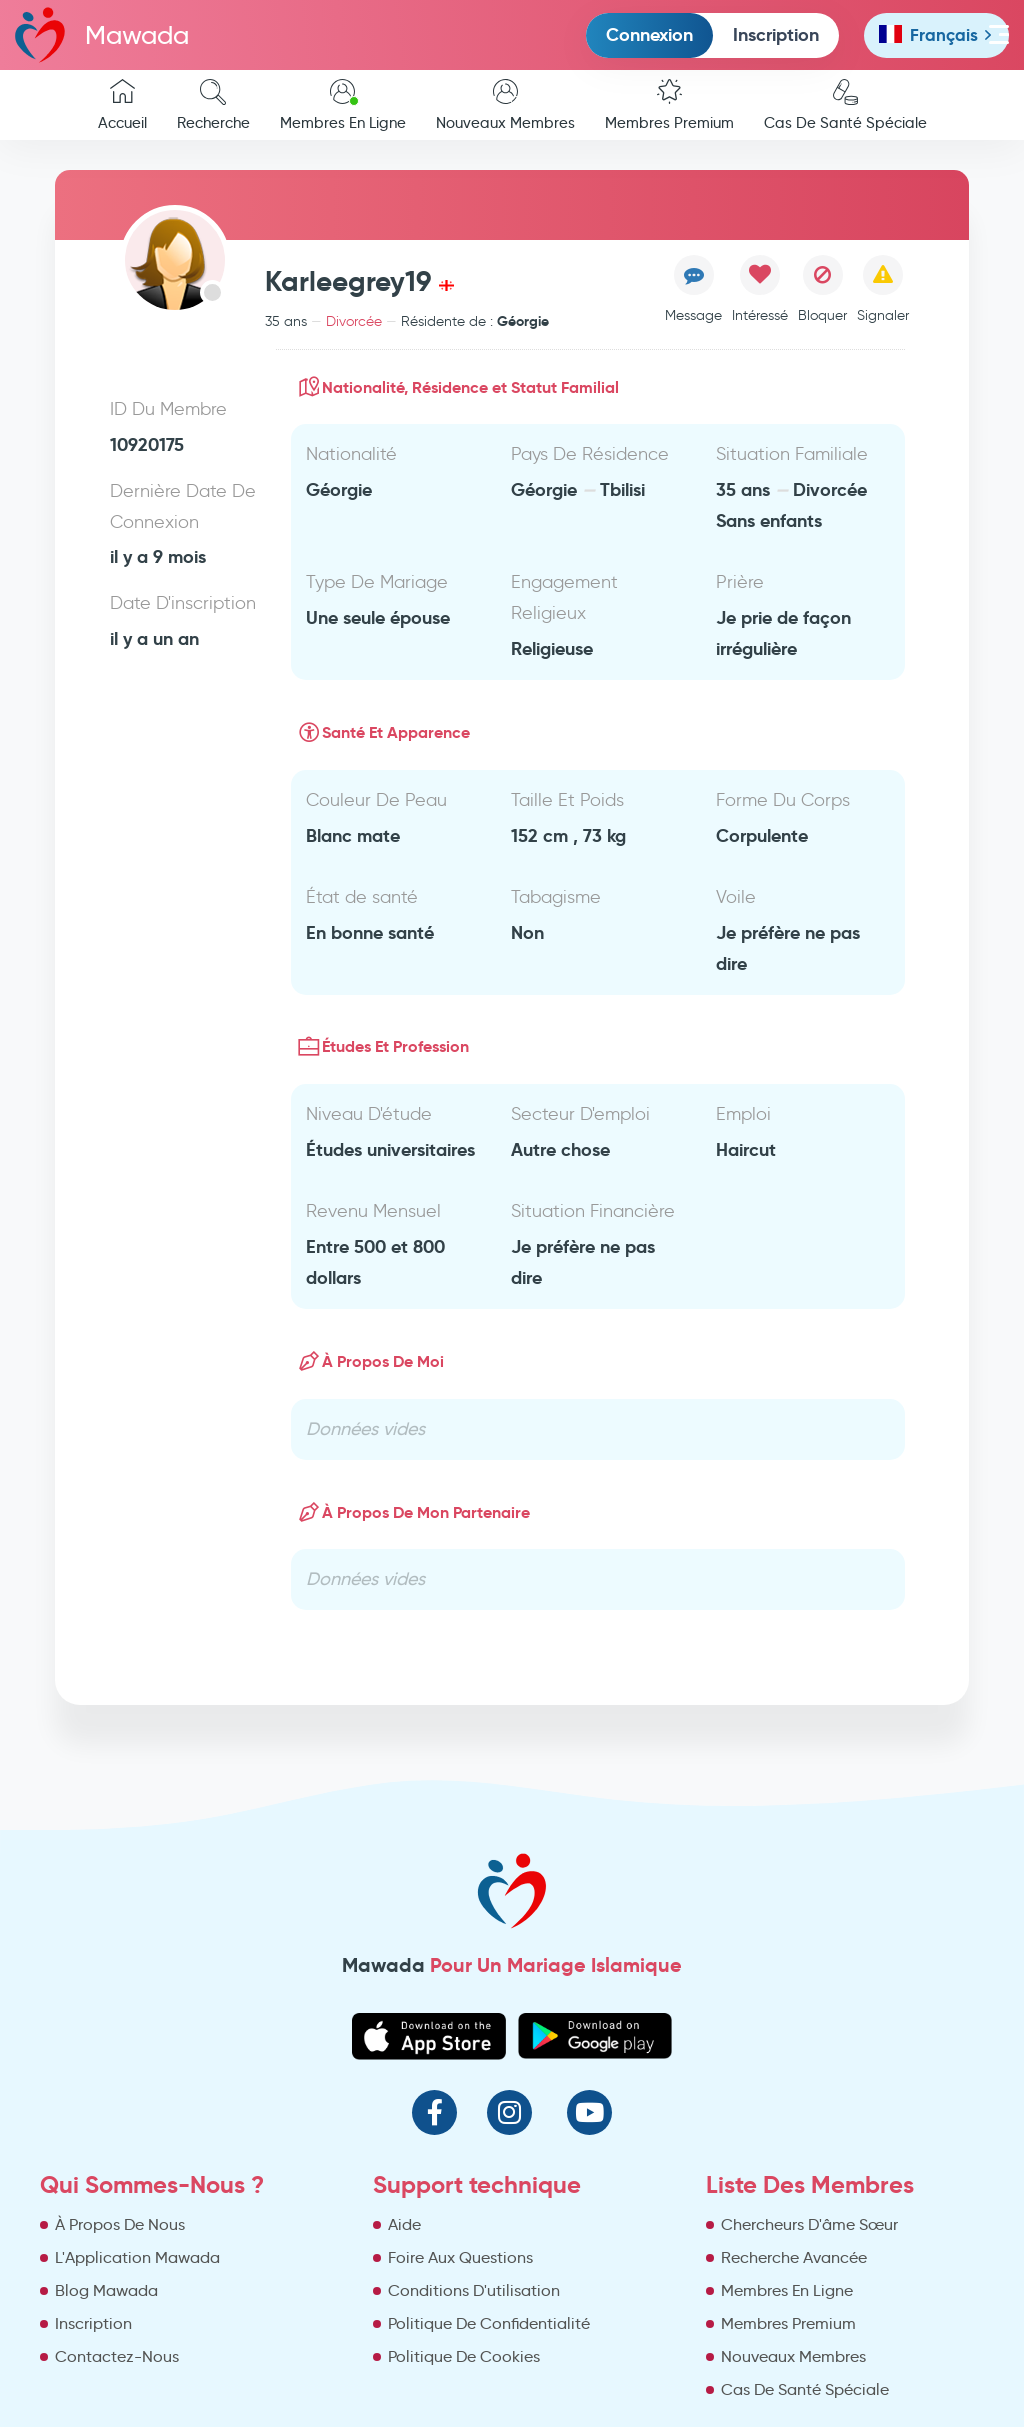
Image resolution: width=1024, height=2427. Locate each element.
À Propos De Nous (120, 2224)
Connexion (649, 34)
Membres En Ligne (343, 105)
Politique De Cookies (464, 2356)
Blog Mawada (106, 2290)
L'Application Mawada (137, 2257)
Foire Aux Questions (460, 2257)
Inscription (776, 34)
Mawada (102, 34)
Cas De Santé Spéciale (845, 105)
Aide (404, 2224)
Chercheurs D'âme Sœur (809, 2224)
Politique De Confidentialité (489, 2323)
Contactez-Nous (117, 2356)
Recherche (213, 105)
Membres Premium (669, 105)
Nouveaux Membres (505, 105)
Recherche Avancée (794, 2257)
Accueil (122, 105)
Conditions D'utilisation (474, 2290)
